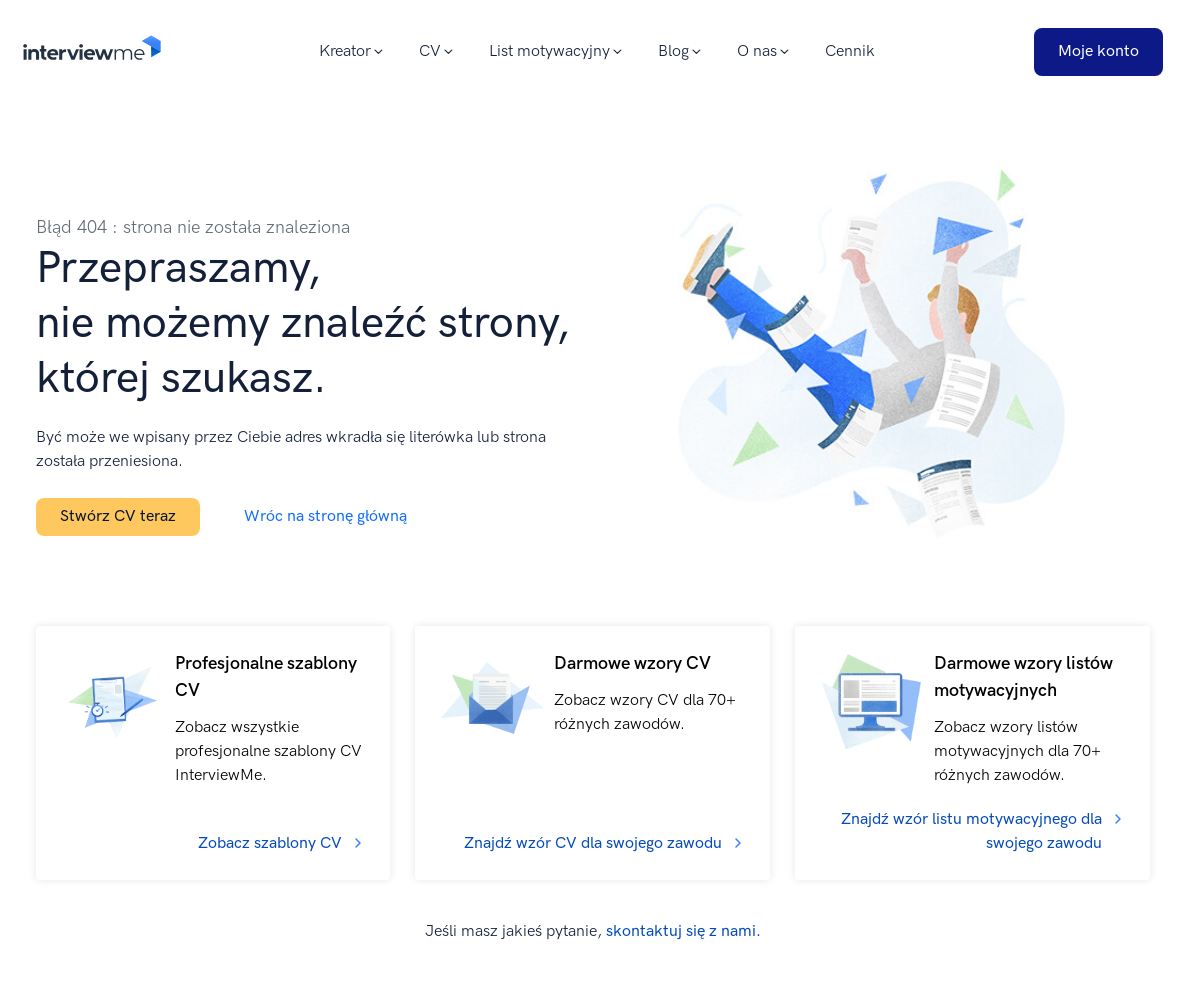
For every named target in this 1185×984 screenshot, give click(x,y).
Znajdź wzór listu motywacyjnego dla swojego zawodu (971, 831)
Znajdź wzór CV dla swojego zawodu (593, 843)
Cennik (850, 51)
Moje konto (1098, 51)
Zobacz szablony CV (270, 843)
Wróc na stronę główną (325, 516)
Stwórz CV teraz (118, 516)
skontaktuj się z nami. (683, 931)
